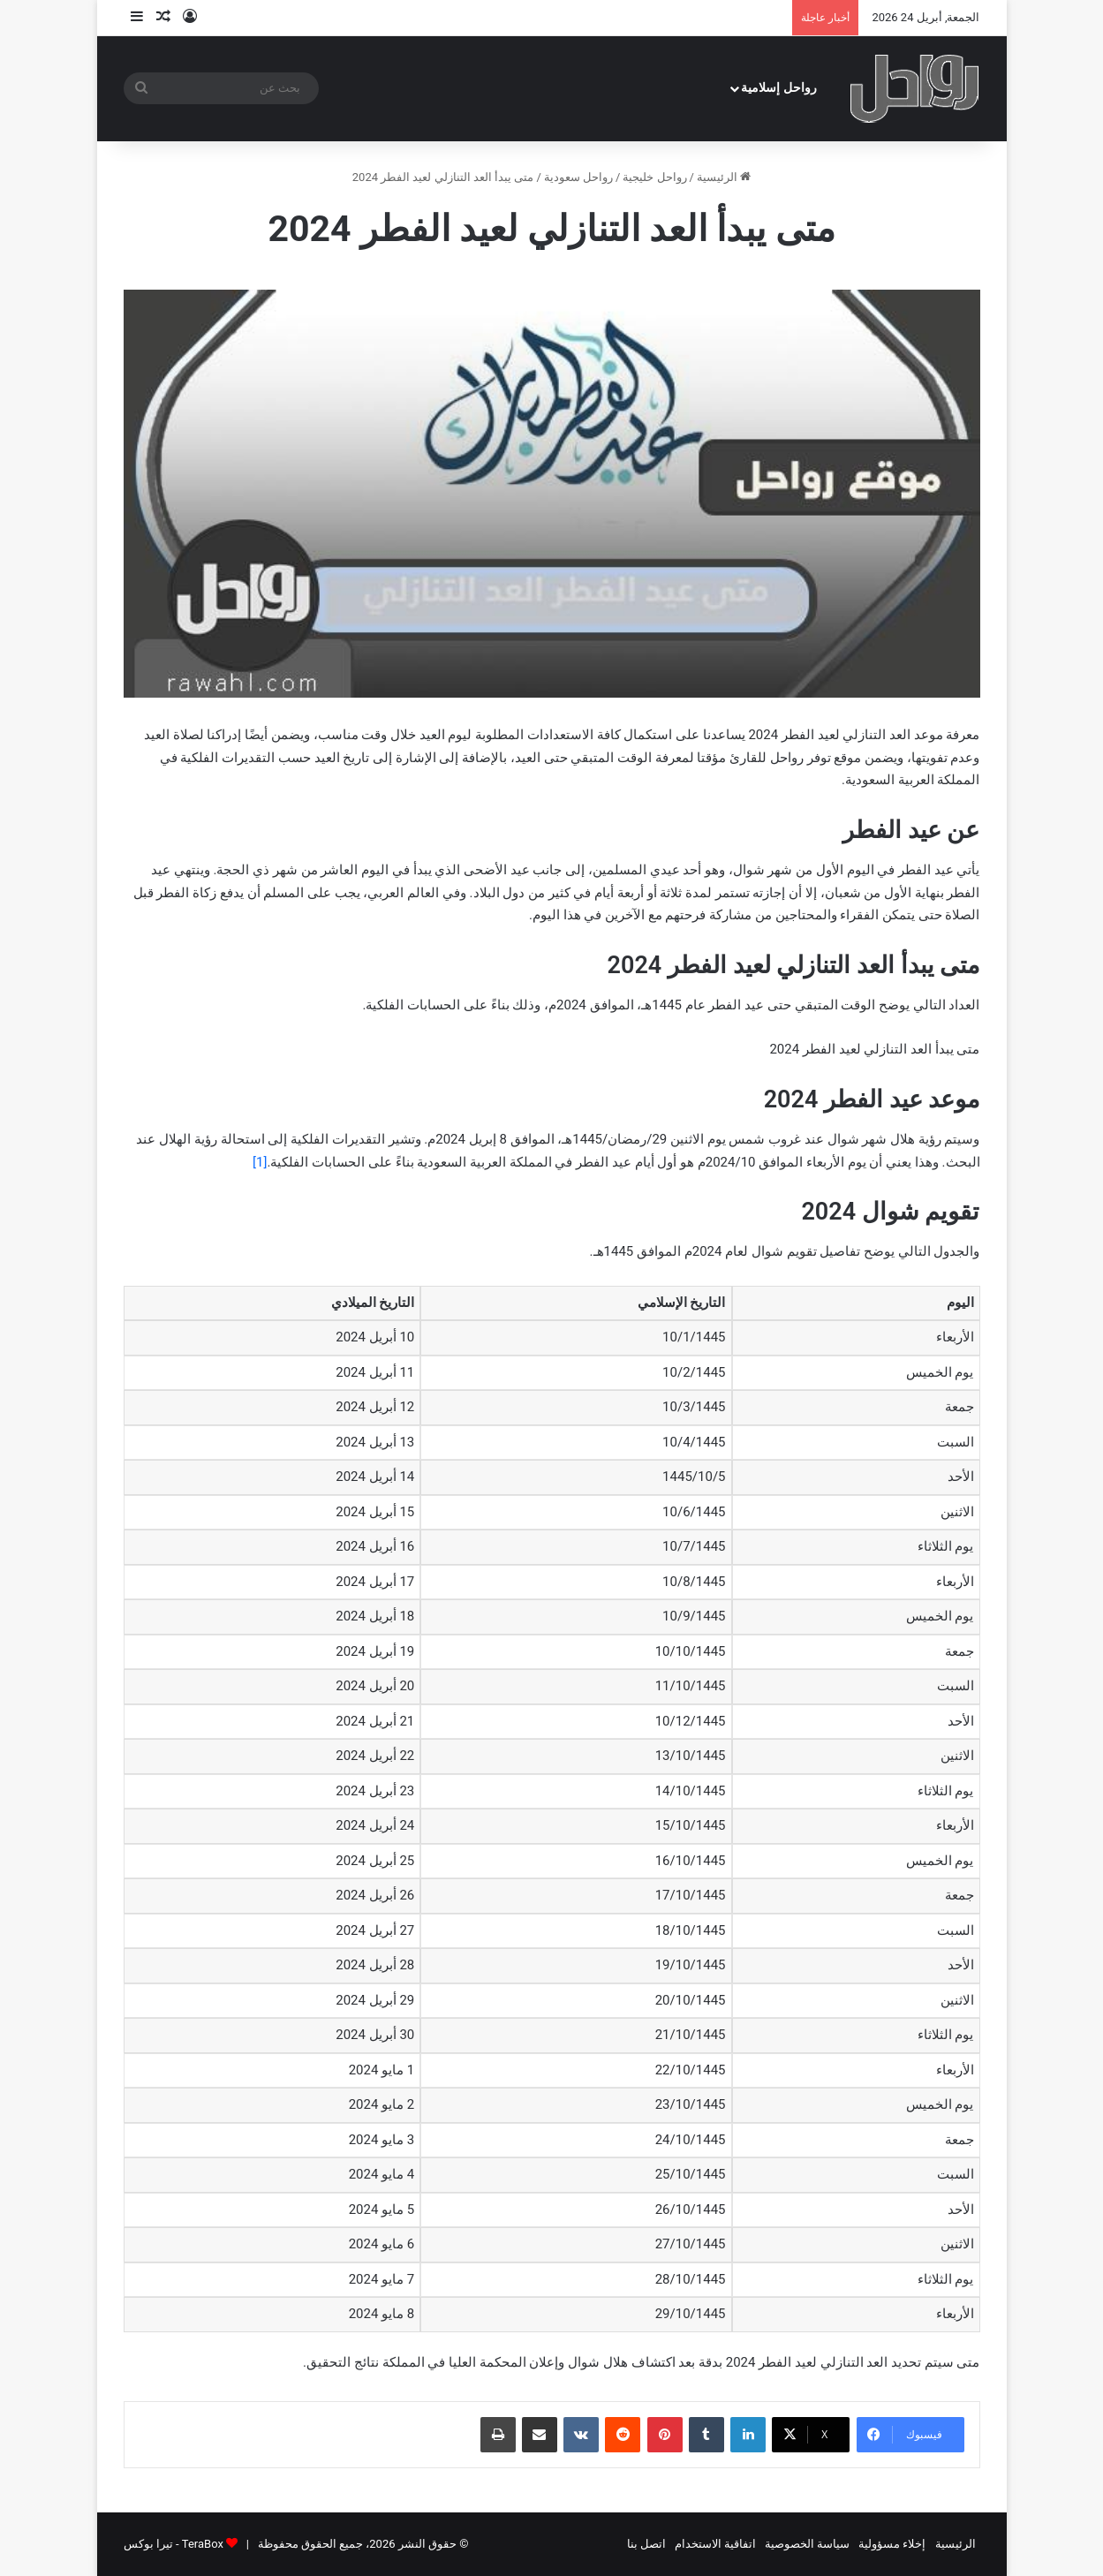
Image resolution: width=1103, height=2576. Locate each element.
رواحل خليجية (654, 177)
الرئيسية (724, 177)
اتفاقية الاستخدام (715, 2543)
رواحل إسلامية (779, 87)
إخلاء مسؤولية (891, 2543)
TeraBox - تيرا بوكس (173, 2543)
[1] (260, 1162)
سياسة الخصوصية (807, 2543)
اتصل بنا (646, 2543)
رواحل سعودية (578, 177)
